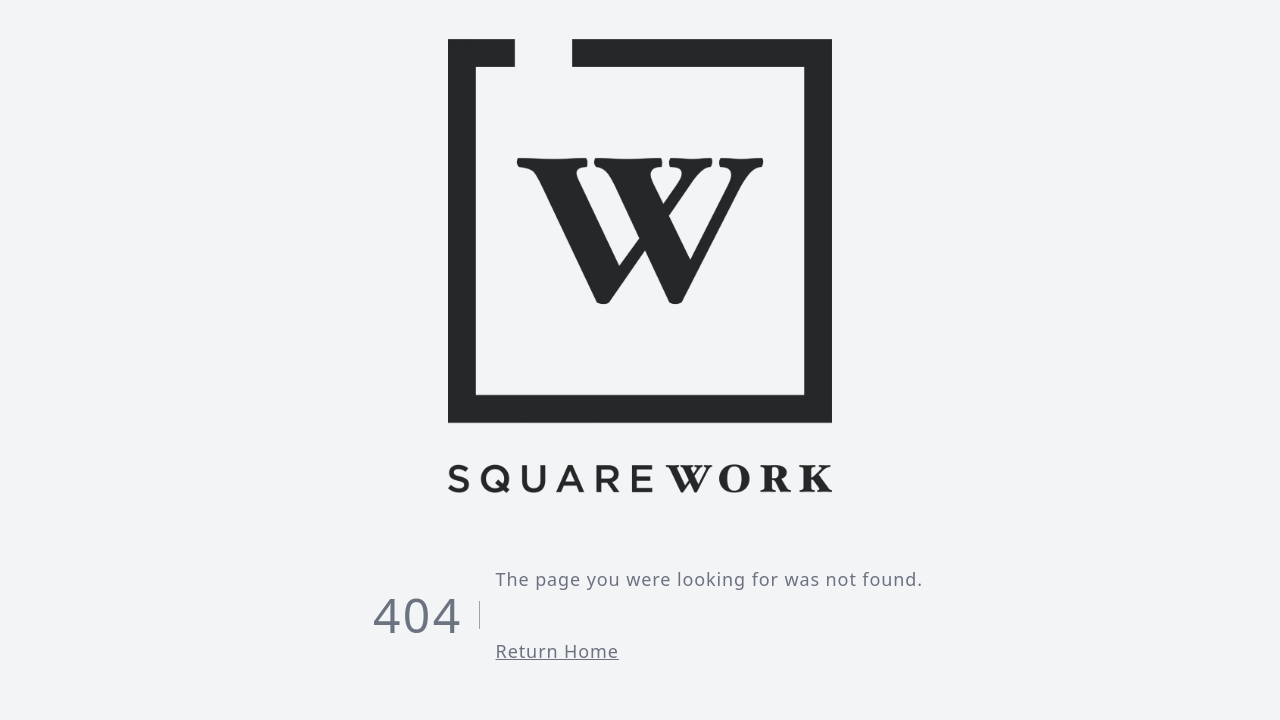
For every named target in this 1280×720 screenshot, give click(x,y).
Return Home (557, 651)
